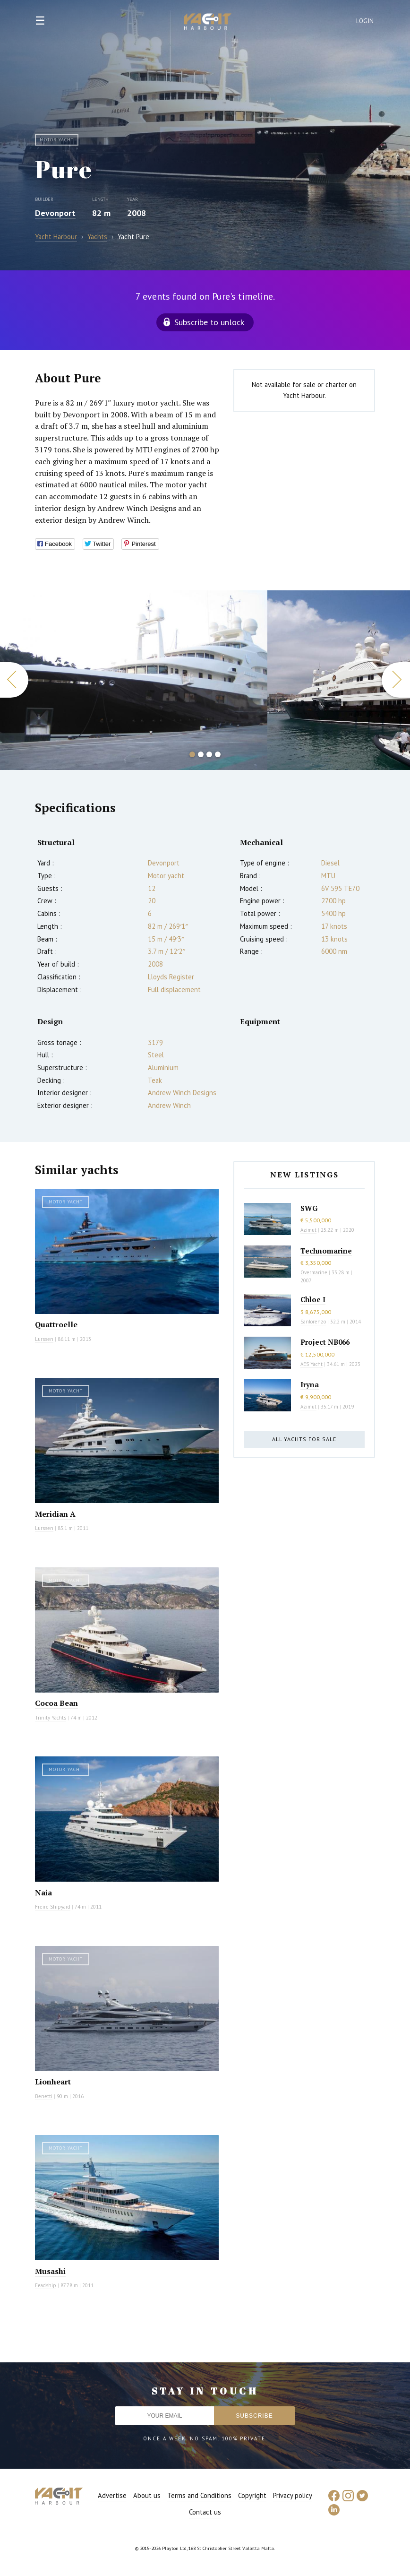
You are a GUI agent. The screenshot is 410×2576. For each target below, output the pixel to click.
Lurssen (44, 1339)
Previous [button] (14, 680)
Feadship (45, 2285)
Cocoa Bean (56, 1703)
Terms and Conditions (199, 2495)
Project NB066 (325, 1342)
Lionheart (53, 2081)
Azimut (308, 1230)
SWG (308, 1208)
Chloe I (312, 1299)
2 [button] (201, 754)
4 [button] (218, 754)
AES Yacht (311, 1364)
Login (365, 21)
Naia (43, 1892)
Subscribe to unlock (209, 322)
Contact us (205, 2511)
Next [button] (396, 680)
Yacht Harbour (207, 22)
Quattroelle (56, 1324)
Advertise (112, 2495)
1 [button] (192, 754)
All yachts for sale (304, 1439)
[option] (133, 680)
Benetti (43, 2096)
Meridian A (55, 1514)
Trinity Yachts (50, 1717)
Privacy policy (292, 2495)
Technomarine (326, 1250)
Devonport (55, 212)
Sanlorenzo (313, 1321)
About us (147, 2495)
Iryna (309, 1384)
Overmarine (314, 1272)
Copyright (252, 2495)
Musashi (50, 2271)
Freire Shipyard (52, 1906)
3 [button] (209, 754)
